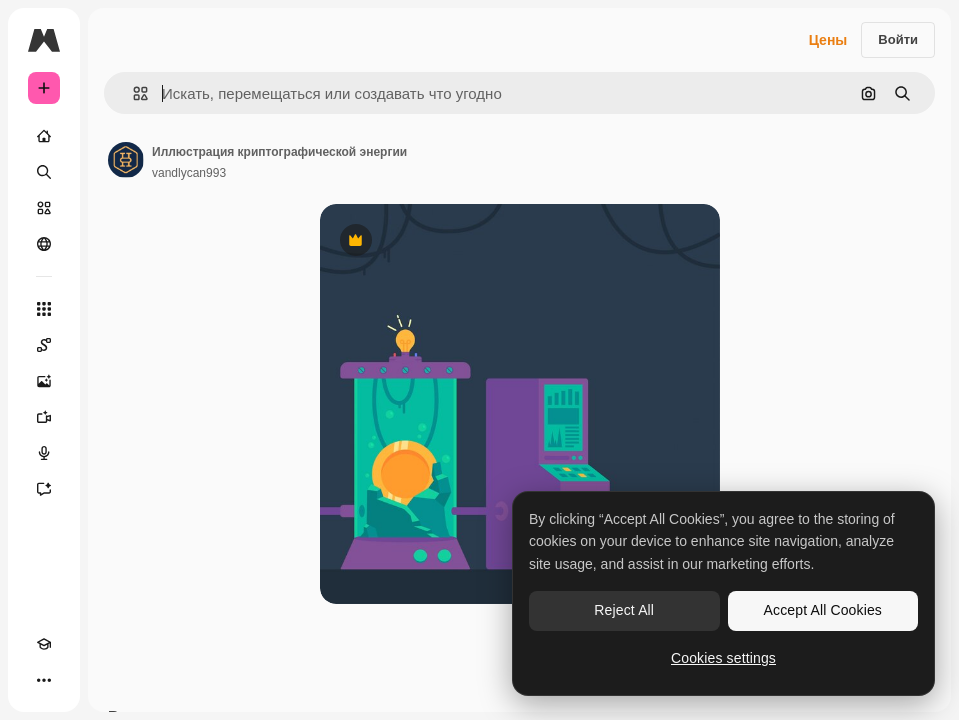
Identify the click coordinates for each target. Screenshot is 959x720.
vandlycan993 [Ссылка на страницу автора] (189, 173)
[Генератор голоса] (44, 453)
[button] (132, 93)
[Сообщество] (44, 244)
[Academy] (44, 644)
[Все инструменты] (44, 309)
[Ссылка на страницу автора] (126, 160)
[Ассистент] (44, 489)
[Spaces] (44, 345)
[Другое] (44, 680)
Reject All (624, 610)
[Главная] (44, 136)
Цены (828, 40)
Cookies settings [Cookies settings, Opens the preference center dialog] (723, 658)
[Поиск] (44, 172)
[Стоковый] (44, 208)
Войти (898, 39)
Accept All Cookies (823, 610)
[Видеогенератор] (44, 417)
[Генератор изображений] (44, 381)
